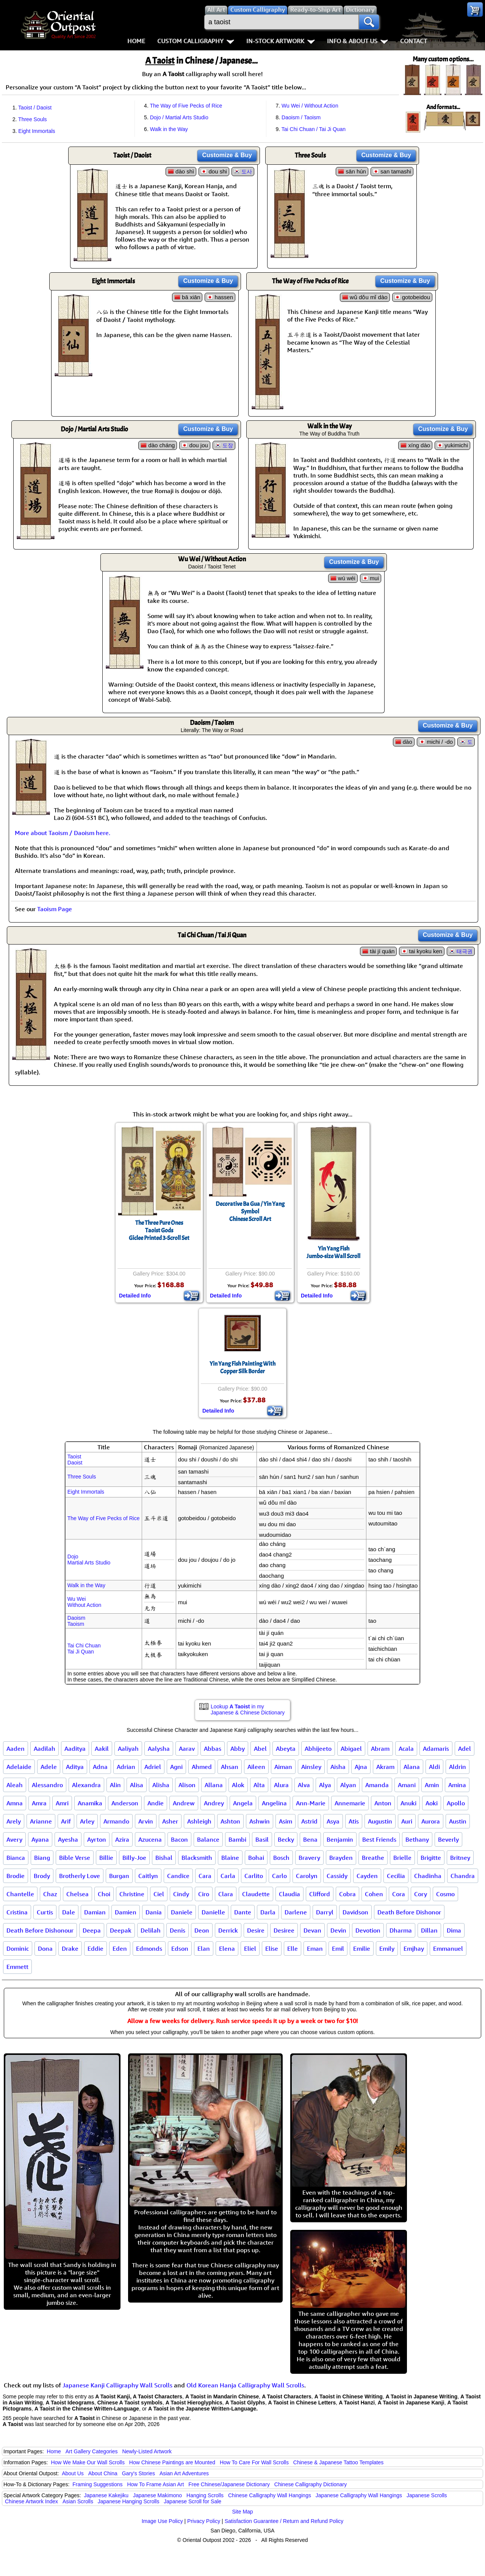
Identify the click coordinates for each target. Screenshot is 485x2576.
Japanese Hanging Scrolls (129, 2501)
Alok (238, 1785)
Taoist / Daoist (35, 108)
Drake (70, 1948)
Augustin (380, 1821)
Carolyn (307, 1876)
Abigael (351, 1748)
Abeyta (286, 1748)
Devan (312, 1930)
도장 (227, 445)
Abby (237, 1748)
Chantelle (20, 1894)
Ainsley (311, 1766)
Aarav (187, 1748)
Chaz (50, 1894)
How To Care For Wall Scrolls (254, 2462)
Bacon (179, 1839)
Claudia (289, 1894)
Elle (292, 1948)
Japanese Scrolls (427, 2495)
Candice (178, 1876)
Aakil (102, 1748)
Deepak (120, 1930)
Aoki (432, 1803)
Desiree (284, 1930)
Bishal (163, 1857)
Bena (310, 1839)
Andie (155, 1803)
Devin (338, 1930)
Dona (45, 1948)
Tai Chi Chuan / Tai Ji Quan (314, 129)
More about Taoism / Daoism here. (62, 833)
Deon (201, 1930)
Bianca (15, 1857)
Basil (262, 1839)
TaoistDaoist (75, 1459)
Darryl (324, 1912)
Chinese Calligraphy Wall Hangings (269, 2495)
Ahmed (202, 1766)
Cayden (367, 1876)
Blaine (230, 1857)
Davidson (355, 1912)
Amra (39, 1803)
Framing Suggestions (97, 2484)
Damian (95, 1912)
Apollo (456, 1803)
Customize (227, 155)
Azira (122, 1839)
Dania (154, 1912)
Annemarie (350, 1803)
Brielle (402, 1857)
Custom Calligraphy (195, 41)
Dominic (17, 1948)
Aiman (283, 1766)
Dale (68, 1912)
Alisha (160, 1785)
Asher (170, 1821)
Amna (14, 1803)
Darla (267, 1912)
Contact (413, 41)
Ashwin (259, 1821)
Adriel (152, 1766)
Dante (242, 1912)
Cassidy (337, 1876)
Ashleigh (199, 1821)
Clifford (319, 1894)
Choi (104, 1894)
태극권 (464, 951)
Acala (406, 1748)
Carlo (279, 1876)
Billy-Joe (134, 1857)
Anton (382, 1803)
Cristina (17, 1912)
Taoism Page (54, 909)
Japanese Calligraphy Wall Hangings (359, 2495)
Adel (464, 1748)
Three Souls (32, 119)
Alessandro (47, 1785)
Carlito (253, 1876)
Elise (271, 1948)
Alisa (136, 1785)
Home (136, 41)
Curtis (45, 1912)
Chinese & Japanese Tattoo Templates (338, 2462)
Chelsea (77, 1894)
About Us (73, 2473)
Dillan (429, 1930)
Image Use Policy (162, 2521)
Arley (87, 1821)
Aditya (75, 1766)
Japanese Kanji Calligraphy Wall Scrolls (117, 2385)
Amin (432, 1785)
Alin (115, 1785)
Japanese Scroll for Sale (192, 2501)
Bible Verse (74, 1857)
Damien (125, 1912)
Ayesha (68, 1839)
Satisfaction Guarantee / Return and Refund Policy (284, 2521)
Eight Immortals (36, 131)
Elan (203, 1948)
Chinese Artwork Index (31, 2501)
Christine (131, 1894)
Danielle (213, 1912)
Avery (14, 1839)
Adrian (126, 1766)
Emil (338, 1948)
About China (102, 2473)
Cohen (374, 1894)
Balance (208, 1839)
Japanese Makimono (157, 2495)
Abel (260, 1748)
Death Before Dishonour (40, 1930)
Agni (176, 1766)
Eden (120, 1948)
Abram (380, 1748)
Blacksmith (196, 1857)
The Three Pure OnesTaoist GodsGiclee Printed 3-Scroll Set (159, 1230)
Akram (385, 1766)
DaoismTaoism (76, 1621)
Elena (227, 1948)
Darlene (296, 1912)
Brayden (341, 1857)
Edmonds (149, 1948)
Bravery (309, 1857)
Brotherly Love (79, 1876)
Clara (225, 1894)
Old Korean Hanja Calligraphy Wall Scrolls (245, 2385)
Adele (49, 1766)
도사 (246, 172)
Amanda (377, 1785)
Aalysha (159, 1748)
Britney (460, 1857)
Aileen (256, 1766)
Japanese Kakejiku (106, 2495)
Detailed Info (135, 1296)
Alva (304, 1785)
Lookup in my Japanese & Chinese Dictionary (248, 1709)
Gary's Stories (138, 2473)
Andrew (184, 1803)
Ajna (361, 1766)
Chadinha (427, 1876)
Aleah (14, 1785)
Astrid (309, 1821)
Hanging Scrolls (205, 2495)
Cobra (347, 1894)
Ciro (203, 1894)
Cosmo (445, 1894)
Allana (214, 1785)
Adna (100, 1766)
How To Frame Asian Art (155, 2484)
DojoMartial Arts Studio (89, 1559)
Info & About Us (357, 41)
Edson (179, 1948)
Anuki (408, 1803)
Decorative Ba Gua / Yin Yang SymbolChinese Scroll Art (250, 1211)
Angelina (274, 1803)
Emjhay (414, 1948)
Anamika (90, 1803)
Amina (457, 1785)
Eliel (250, 1948)
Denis (177, 1930)
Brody (42, 1876)
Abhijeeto (318, 1748)
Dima (454, 1930)
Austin (457, 1821)
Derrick (228, 1930)
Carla (228, 1876)
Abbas (212, 1748)
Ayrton (96, 1839)
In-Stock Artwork (280, 41)
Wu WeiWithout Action (84, 1602)
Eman (315, 1948)
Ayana (40, 1839)
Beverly (448, 1839)
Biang (42, 1857)
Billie (106, 1857)
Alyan (348, 1785)
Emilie (361, 1948)
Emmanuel (448, 1948)
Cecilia (396, 1876)
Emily (386, 1948)
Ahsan (229, 1766)
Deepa (92, 1930)
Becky (286, 1839)
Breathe (373, 1857)
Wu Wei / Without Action (310, 106)
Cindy (181, 1894)
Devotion (367, 1930)
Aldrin (457, 1766)
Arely (13, 1821)
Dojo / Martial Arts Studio (179, 117)
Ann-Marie (310, 1803)
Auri (406, 1821)
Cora (398, 1894)
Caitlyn (148, 1876)
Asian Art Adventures (184, 2473)
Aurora (430, 1821)
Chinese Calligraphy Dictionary (310, 2484)
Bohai (256, 1857)
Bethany (417, 1839)
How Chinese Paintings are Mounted (172, 2462)
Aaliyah (128, 1748)
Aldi (434, 1766)
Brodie (15, 1876)
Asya (333, 1821)
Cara (205, 1876)
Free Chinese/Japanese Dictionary (229, 2484)
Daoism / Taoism (301, 117)
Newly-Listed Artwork (147, 2451)
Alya (325, 1785)
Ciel (158, 1894)
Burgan (119, 1876)
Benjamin (340, 1839)
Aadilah (44, 1748)
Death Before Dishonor (409, 1912)
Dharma (401, 1930)
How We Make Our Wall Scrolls (87, 2462)
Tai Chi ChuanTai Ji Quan (84, 1648)
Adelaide (18, 1766)
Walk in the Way (169, 129)
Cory (420, 1894)
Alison (187, 1785)
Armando (116, 1821)
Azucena (150, 1839)
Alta (259, 1785)
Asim (285, 1821)
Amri (62, 1803)
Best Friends (379, 1839)
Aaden (15, 1748)
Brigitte (431, 1857)
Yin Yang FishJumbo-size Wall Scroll (333, 1252)
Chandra (463, 1876)
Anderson (124, 1803)
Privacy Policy (203, 2521)
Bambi (237, 1839)
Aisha (338, 1766)
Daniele (181, 1912)
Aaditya (75, 1748)
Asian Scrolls (78, 2501)
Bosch (281, 1857)
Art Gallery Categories (92, 2451)
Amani (407, 1785)
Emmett (17, 1966)
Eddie (95, 1948)
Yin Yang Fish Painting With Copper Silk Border (242, 1367)
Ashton (230, 1821)
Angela (243, 1803)
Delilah (151, 1930)
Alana (412, 1766)
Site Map (242, 2512)
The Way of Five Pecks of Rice (186, 106)
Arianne (41, 1821)
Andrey (214, 1803)
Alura (281, 1785)
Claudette (256, 1894)
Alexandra (86, 1785)
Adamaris (436, 1748)
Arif (66, 1821)
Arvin (145, 1821)
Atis (354, 1821)
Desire (255, 1930)
